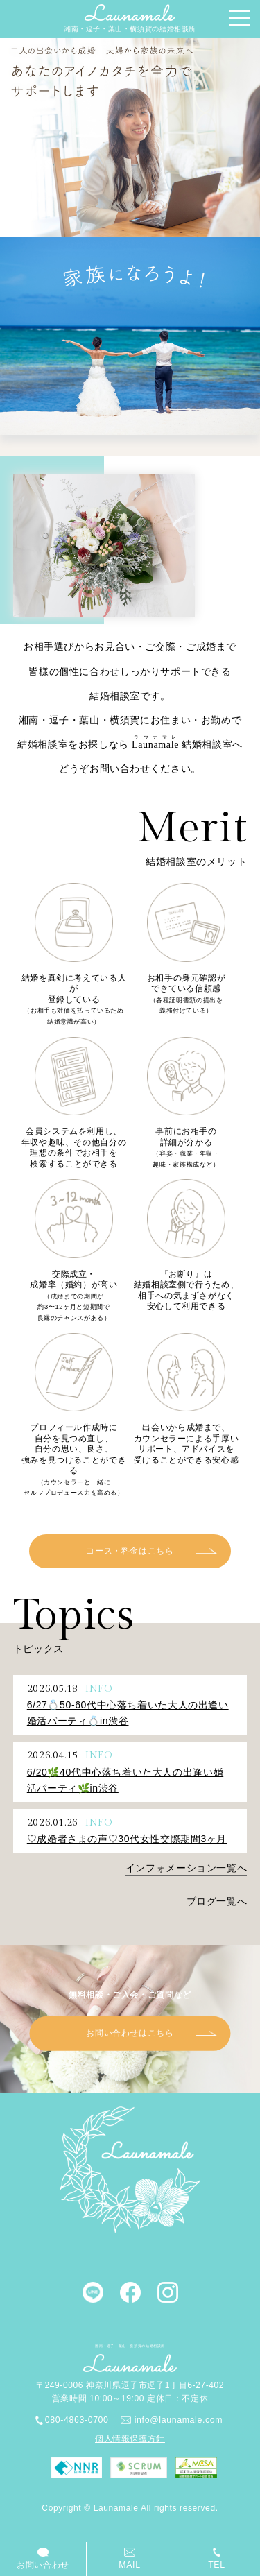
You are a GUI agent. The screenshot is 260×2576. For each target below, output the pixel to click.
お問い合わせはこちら (129, 2033)
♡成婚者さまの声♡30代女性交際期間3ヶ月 (127, 1839)
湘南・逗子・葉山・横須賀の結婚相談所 (130, 18)
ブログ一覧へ (217, 1901)
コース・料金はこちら (129, 1551)
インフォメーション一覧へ (186, 1867)
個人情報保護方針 (130, 2439)
